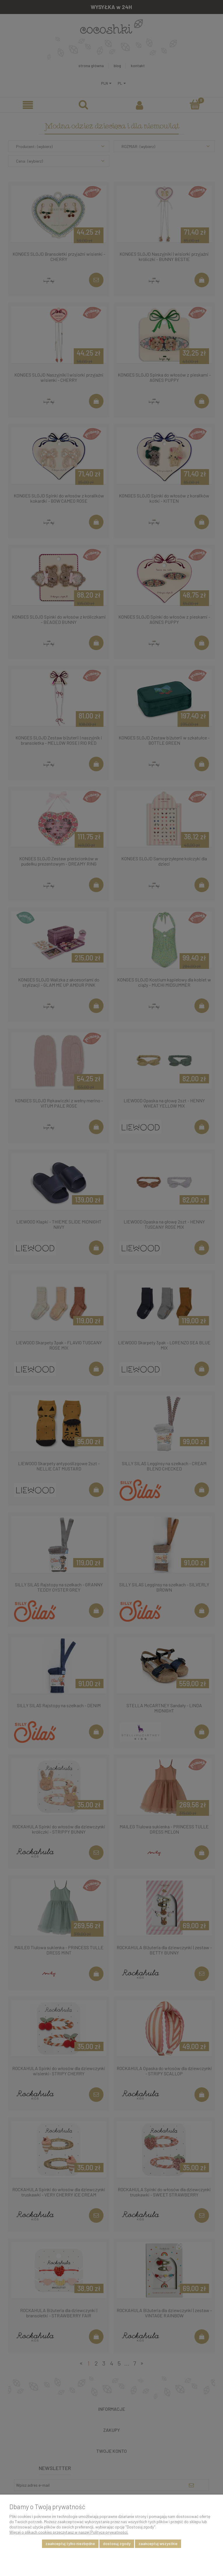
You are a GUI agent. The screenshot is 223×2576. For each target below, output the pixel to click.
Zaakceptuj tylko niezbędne (70, 2543)
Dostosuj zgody (117, 2543)
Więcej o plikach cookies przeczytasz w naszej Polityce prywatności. (68, 2532)
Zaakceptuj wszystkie (158, 2543)
